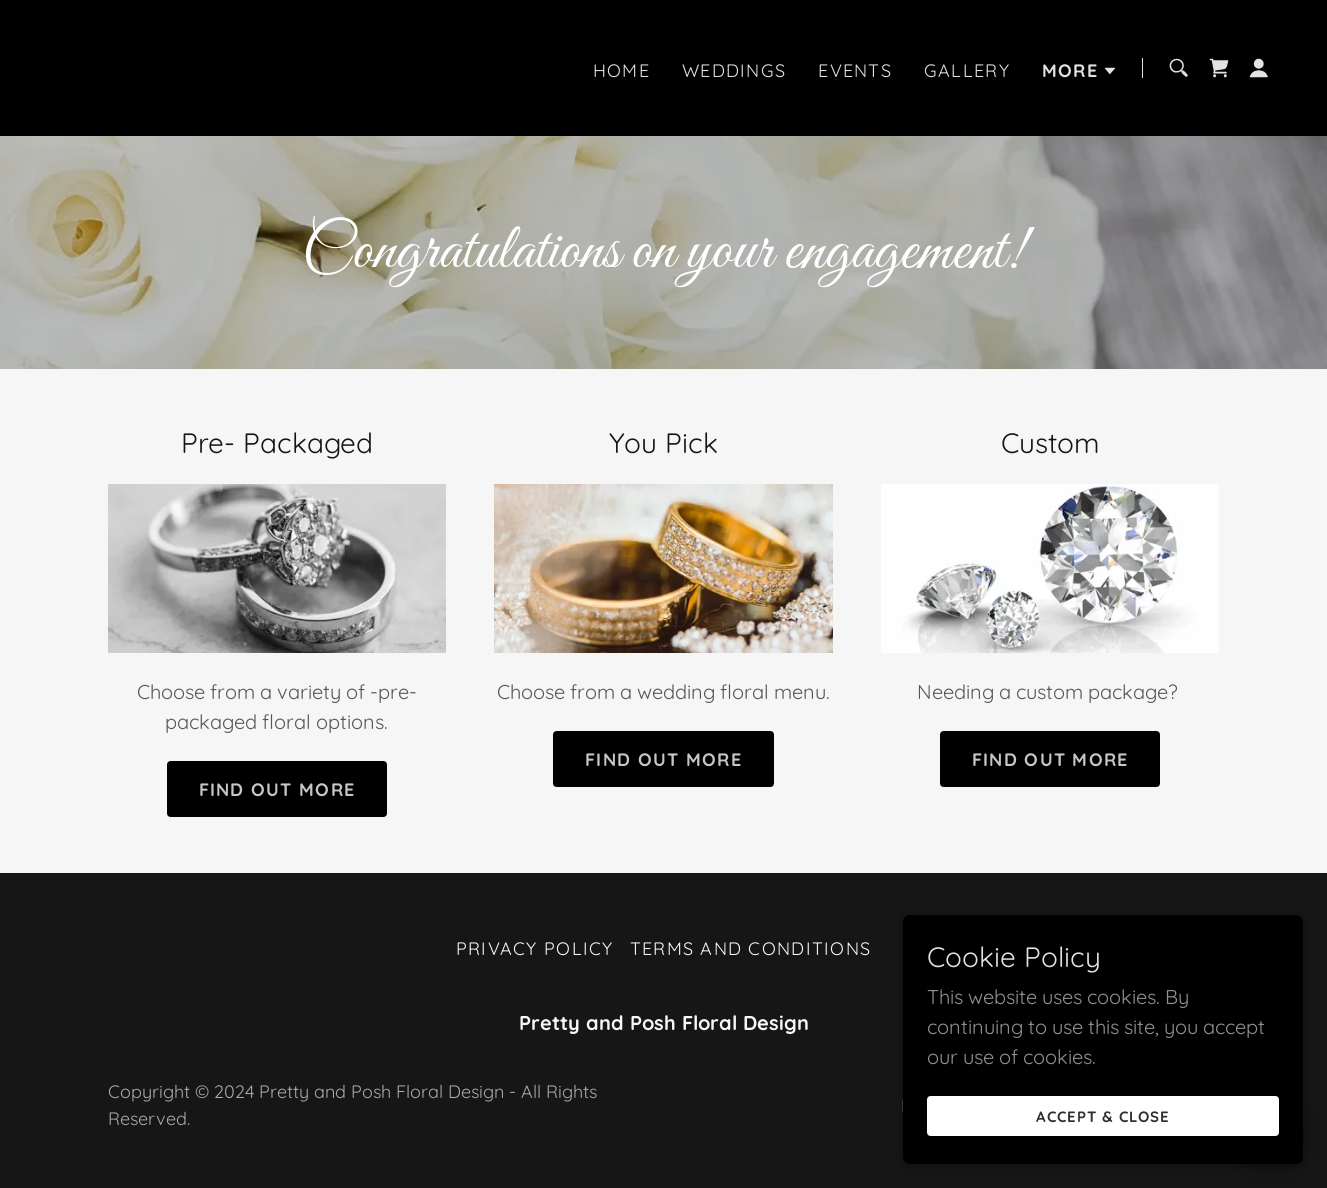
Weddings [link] (734, 70)
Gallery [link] (967, 70)
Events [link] (855, 70)
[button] (1080, 71)
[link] (85, 65)
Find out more (277, 789)
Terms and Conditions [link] (751, 948)
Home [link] (621, 70)
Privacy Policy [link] (535, 948)
